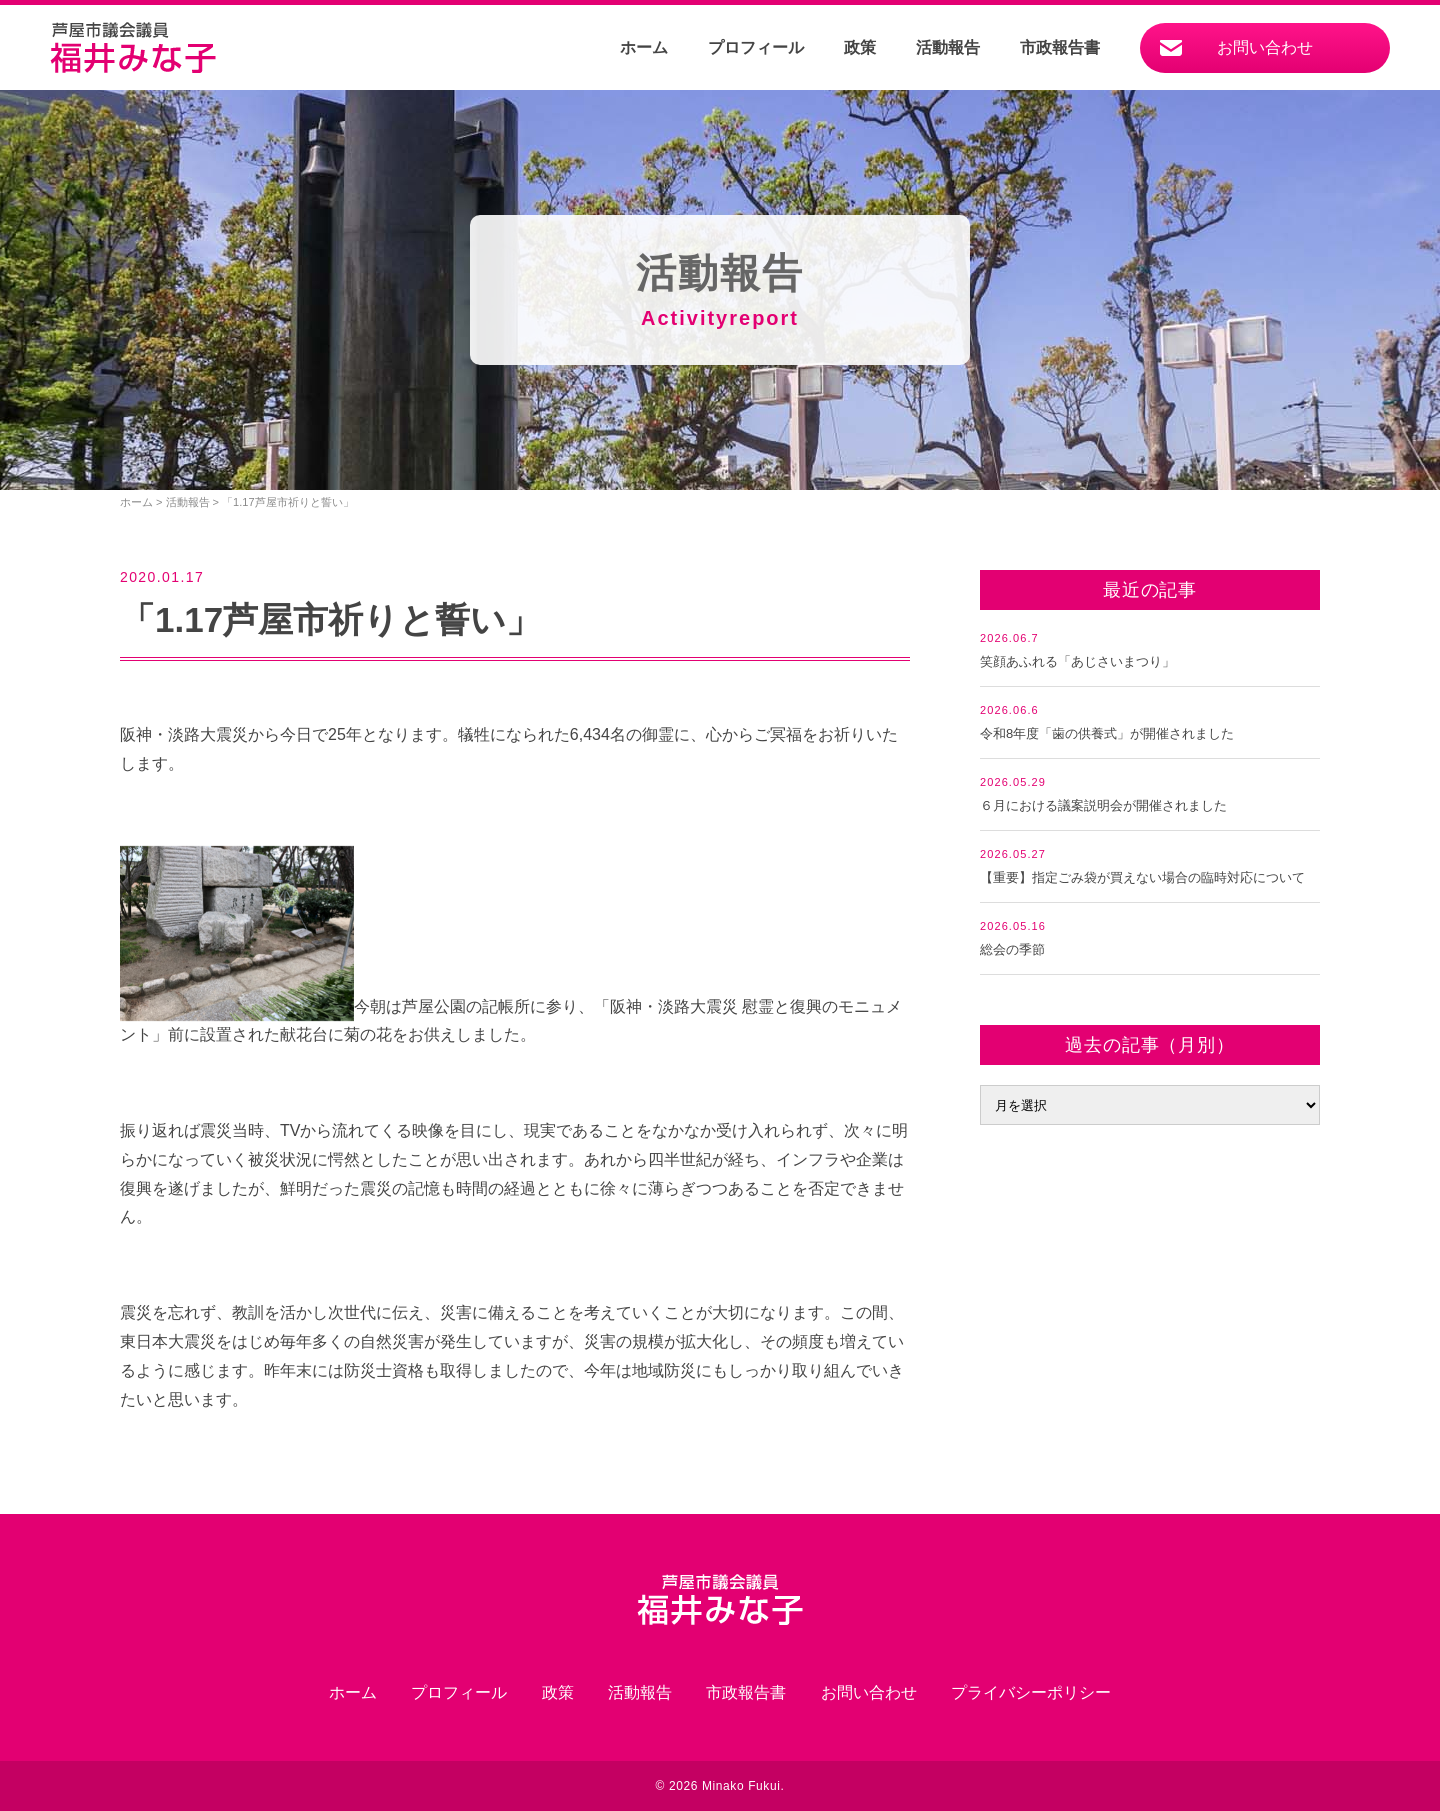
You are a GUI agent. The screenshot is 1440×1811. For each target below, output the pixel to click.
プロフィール (756, 47)
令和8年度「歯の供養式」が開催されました (1107, 733)
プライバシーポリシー (1031, 1692)
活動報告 (948, 47)
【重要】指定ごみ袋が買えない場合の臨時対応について (1142, 877)
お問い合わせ (1265, 47)
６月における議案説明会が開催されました (1103, 805)
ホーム (644, 47)
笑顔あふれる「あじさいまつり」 (1077, 661)
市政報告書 (1060, 47)
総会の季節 (1012, 949)
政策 (860, 47)
